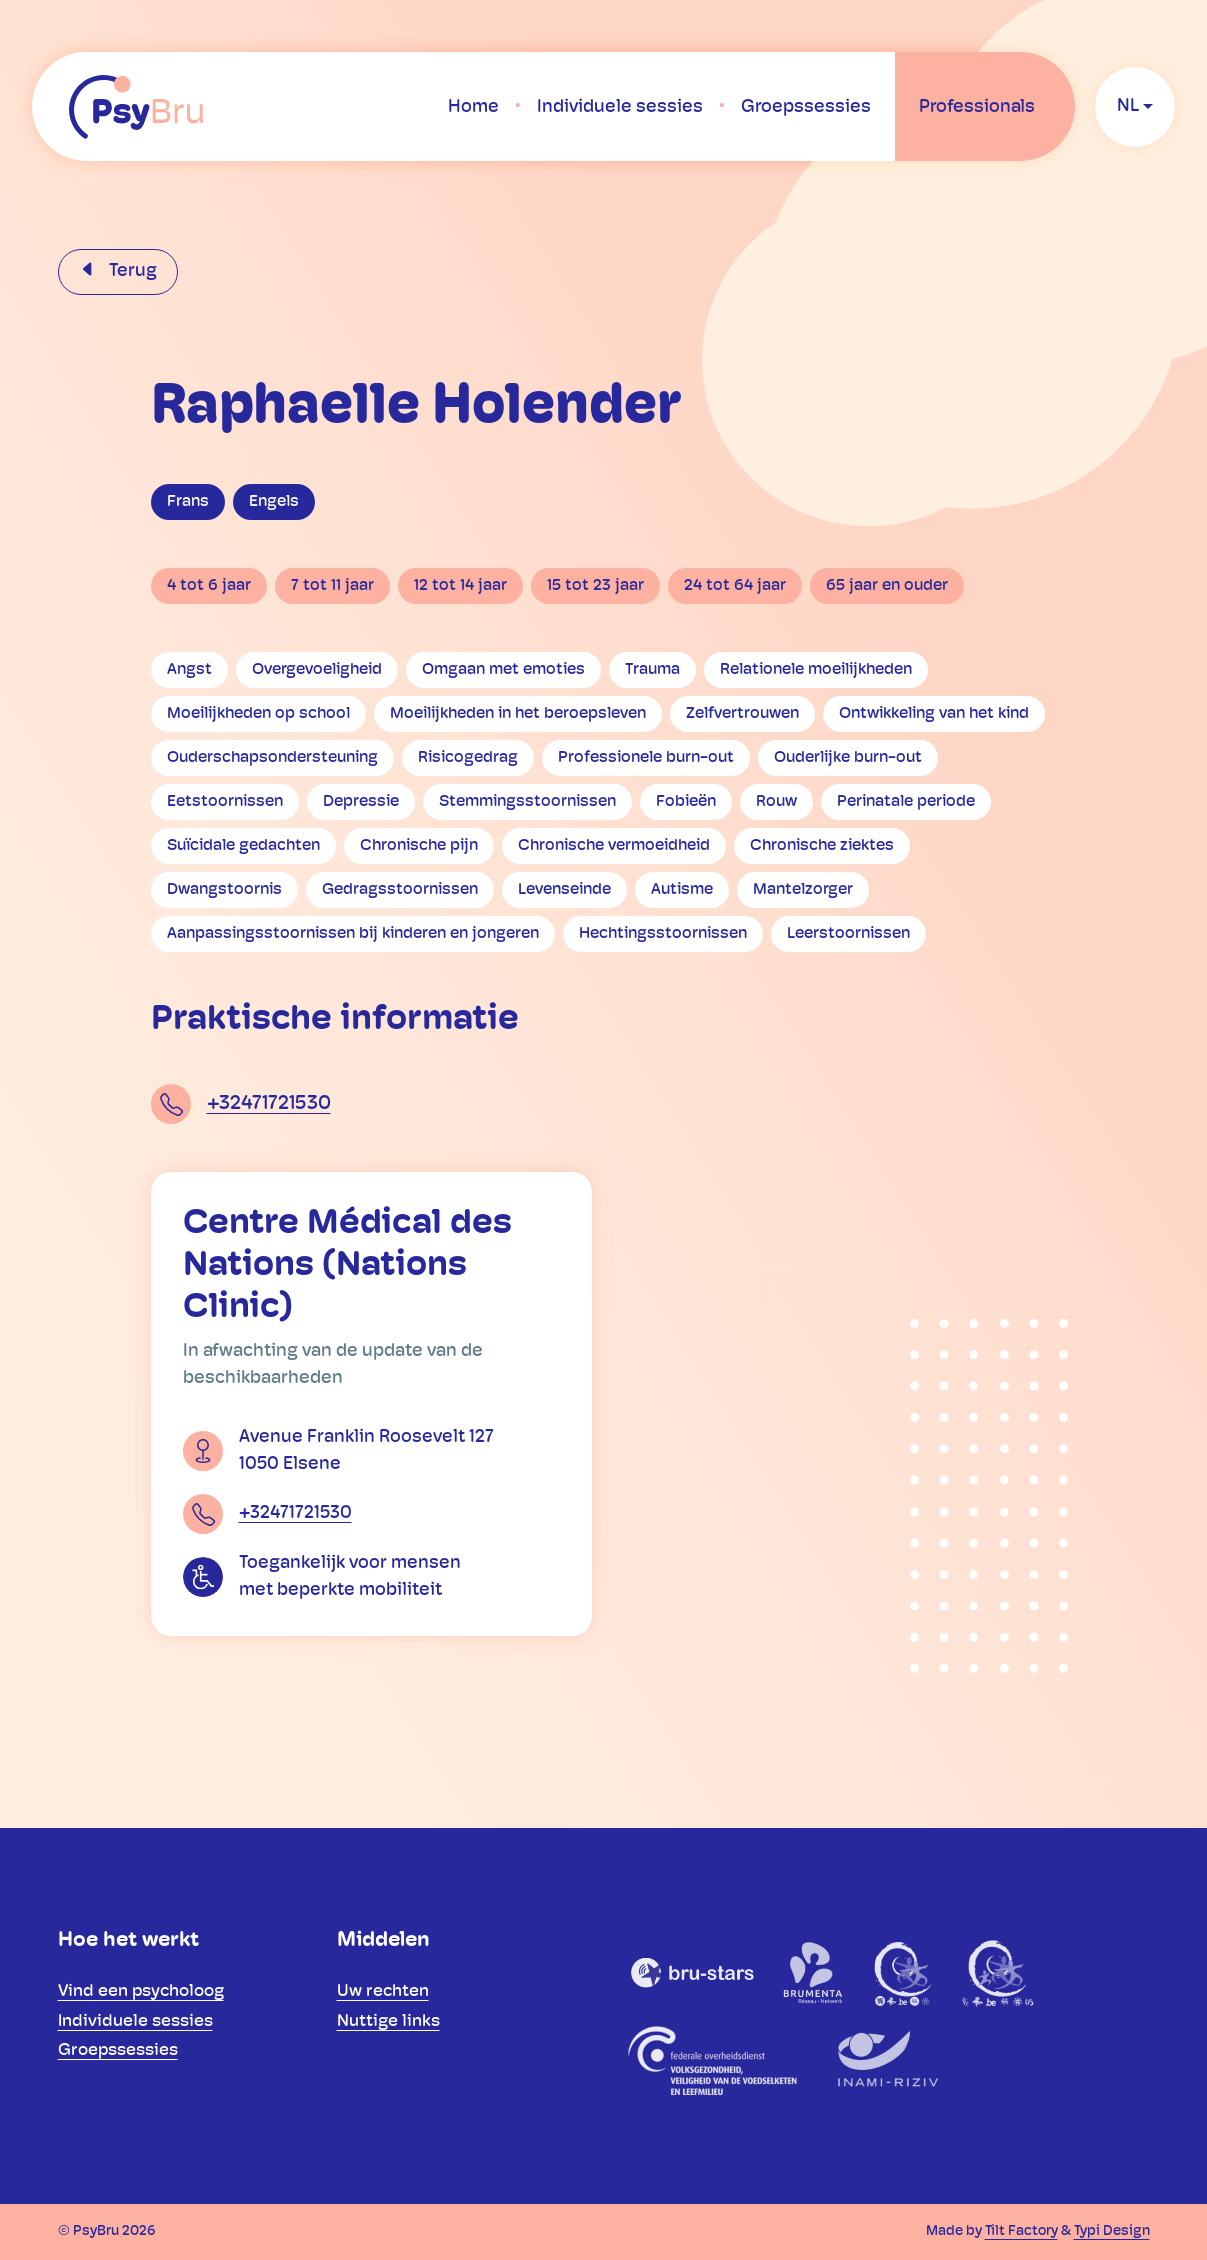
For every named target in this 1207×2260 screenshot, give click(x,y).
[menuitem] (473, 107)
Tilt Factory (1021, 2231)
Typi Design (1112, 2231)
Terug (131, 271)
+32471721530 (269, 1104)
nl (1128, 106)
